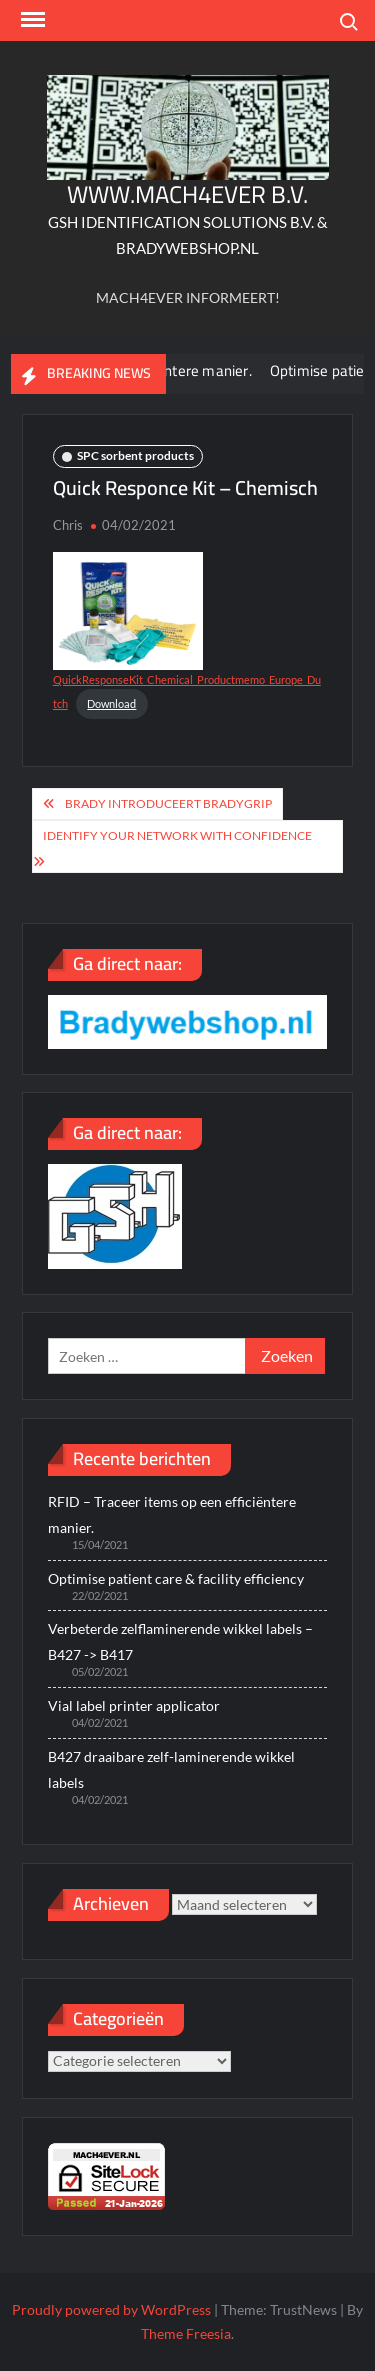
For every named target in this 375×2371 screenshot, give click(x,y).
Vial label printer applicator (134, 1705)
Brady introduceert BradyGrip (168, 803)
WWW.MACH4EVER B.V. (187, 194)
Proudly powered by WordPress (111, 2309)
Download (111, 703)
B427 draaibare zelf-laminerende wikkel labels (171, 1769)
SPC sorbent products (135, 455)
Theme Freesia (186, 2333)
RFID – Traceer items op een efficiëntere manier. (172, 1514)
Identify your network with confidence (177, 835)
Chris (68, 525)
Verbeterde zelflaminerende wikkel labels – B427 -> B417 (180, 1641)
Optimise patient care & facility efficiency (176, 1578)
